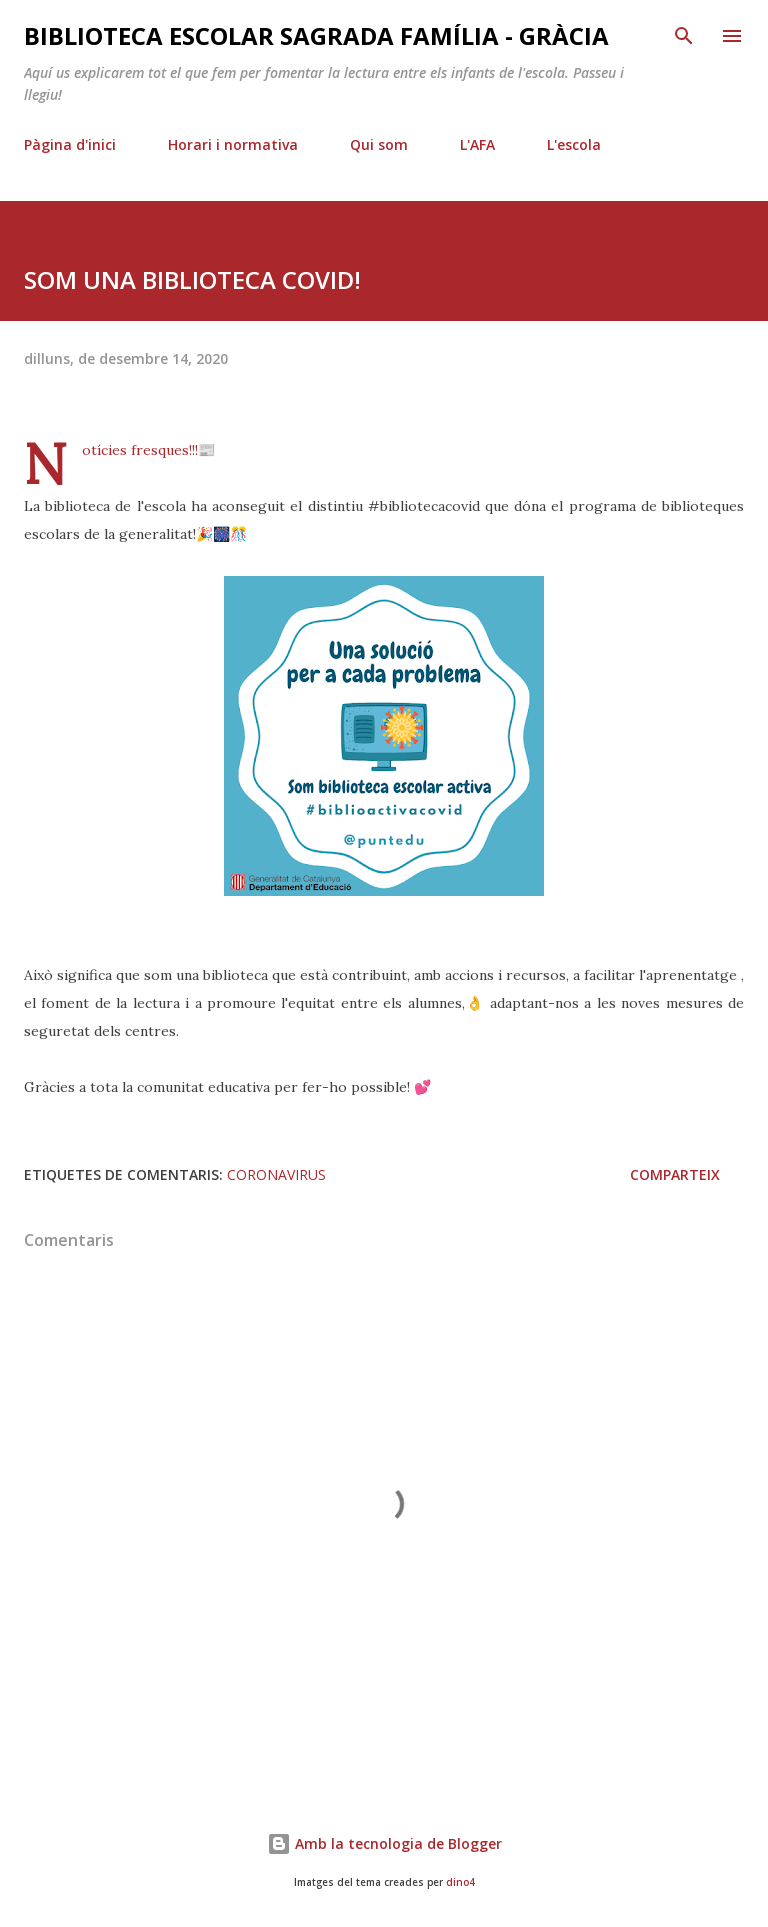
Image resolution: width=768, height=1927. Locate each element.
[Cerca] (684, 36)
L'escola (574, 144)
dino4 (460, 1882)
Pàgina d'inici (70, 144)
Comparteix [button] (675, 1174)
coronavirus (276, 1174)
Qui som (379, 144)
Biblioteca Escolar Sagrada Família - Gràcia (316, 35)
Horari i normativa (233, 144)
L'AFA (477, 144)
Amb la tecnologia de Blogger (384, 1843)
